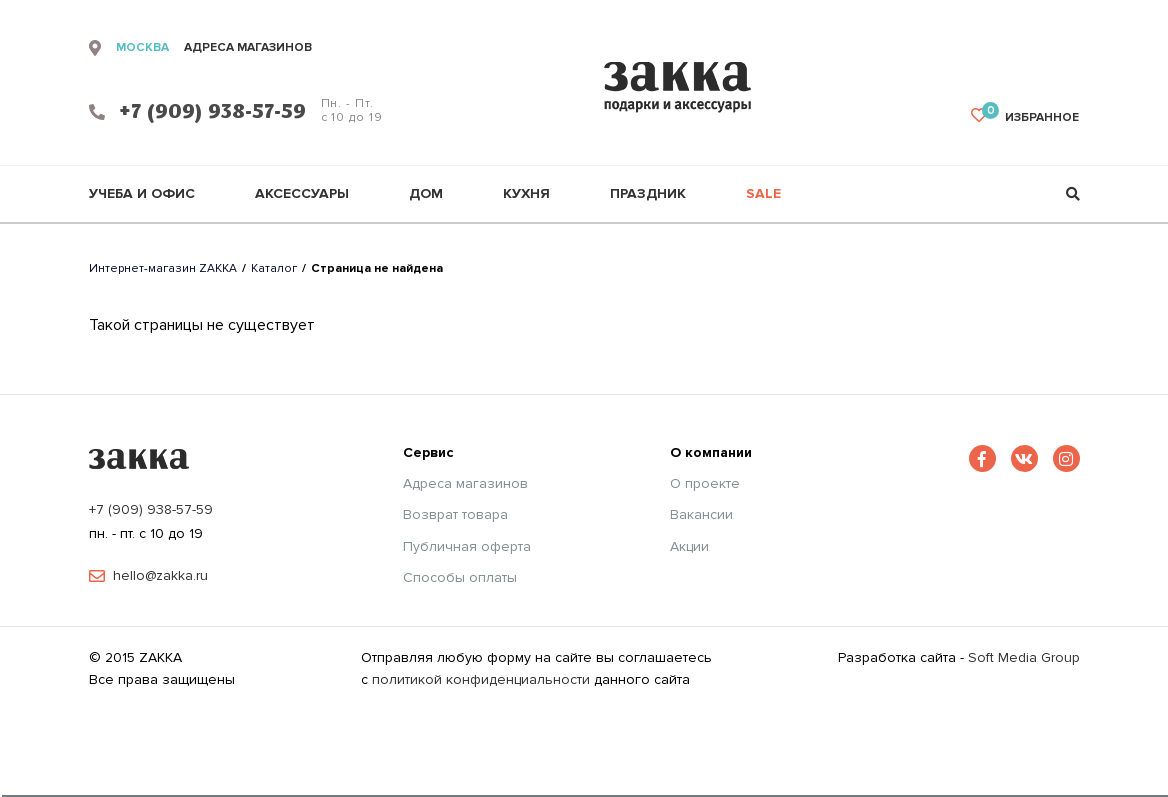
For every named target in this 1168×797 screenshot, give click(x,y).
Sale (763, 194)
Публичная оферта (467, 547)
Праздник (648, 194)
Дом (426, 194)
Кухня (526, 194)
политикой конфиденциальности (481, 679)
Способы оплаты (460, 578)
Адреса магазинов (465, 484)
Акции (689, 547)
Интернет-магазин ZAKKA (163, 268)
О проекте (705, 484)
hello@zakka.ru (160, 576)
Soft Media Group (1024, 657)
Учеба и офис (142, 194)
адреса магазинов (248, 48)
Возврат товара (455, 515)
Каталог (274, 268)
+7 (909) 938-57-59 (151, 509)
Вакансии (701, 515)
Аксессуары (302, 194)
